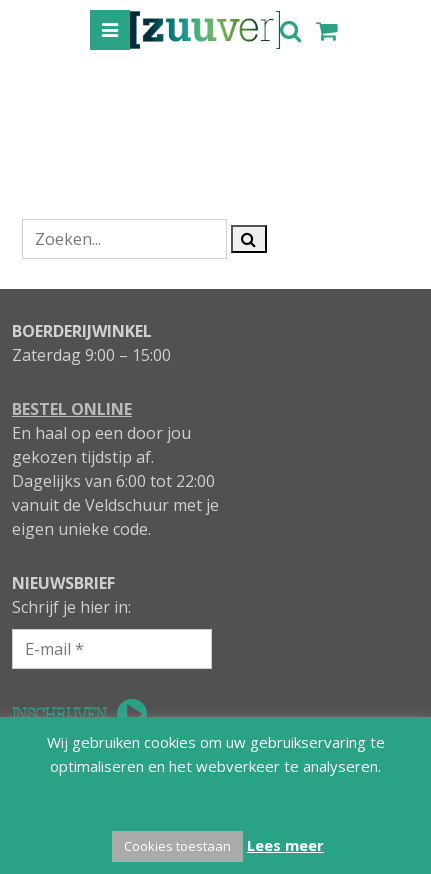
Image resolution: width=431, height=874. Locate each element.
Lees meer (285, 845)
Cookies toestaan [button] (177, 846)
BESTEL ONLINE (72, 409)
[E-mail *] (112, 649)
